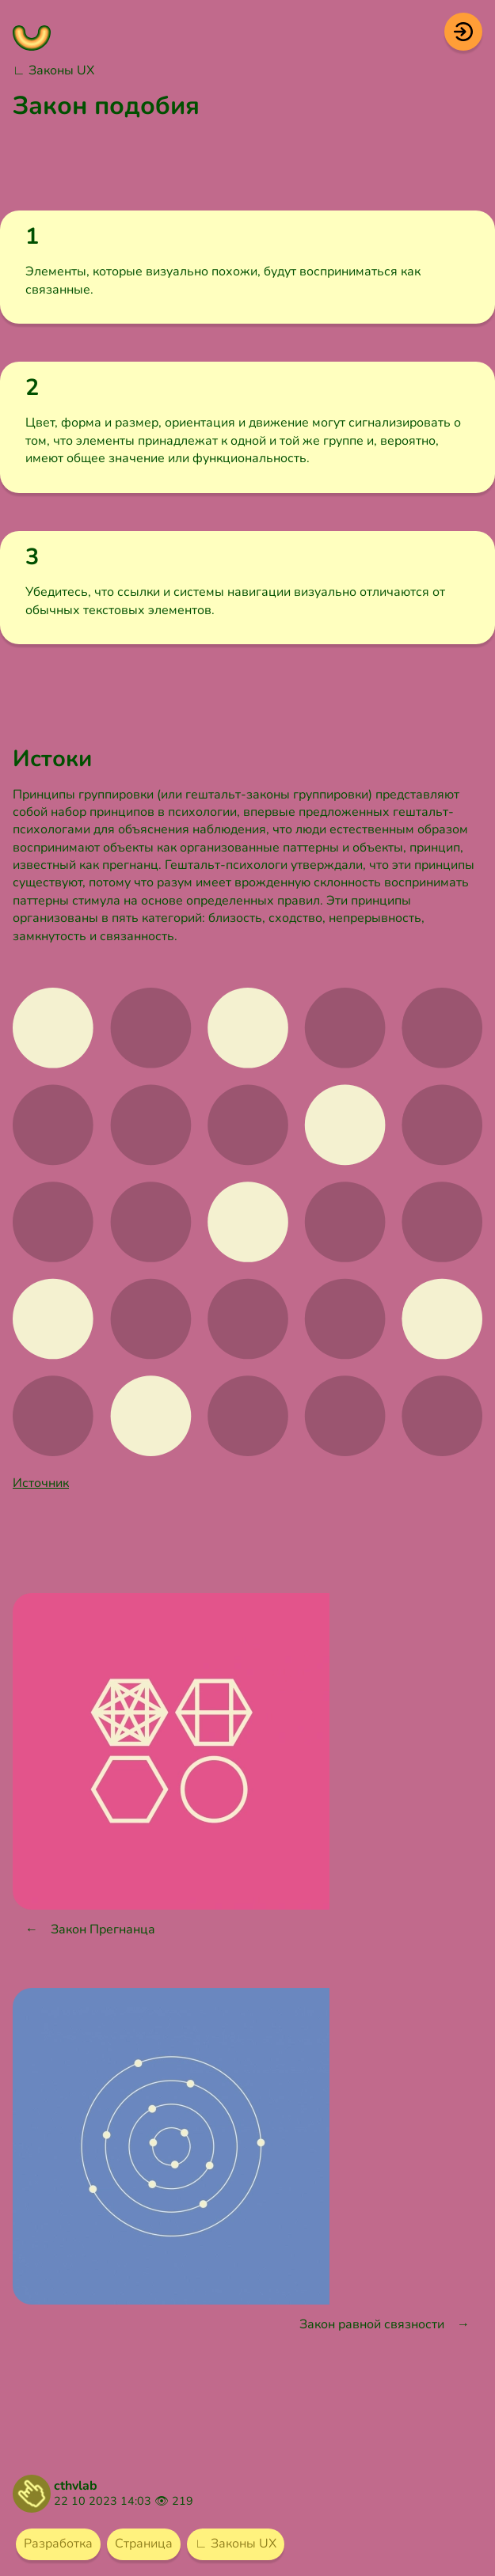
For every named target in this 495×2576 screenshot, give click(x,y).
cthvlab (75, 2485)
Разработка (58, 2543)
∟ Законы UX (53, 70)
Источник (41, 1483)
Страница (144, 2543)
